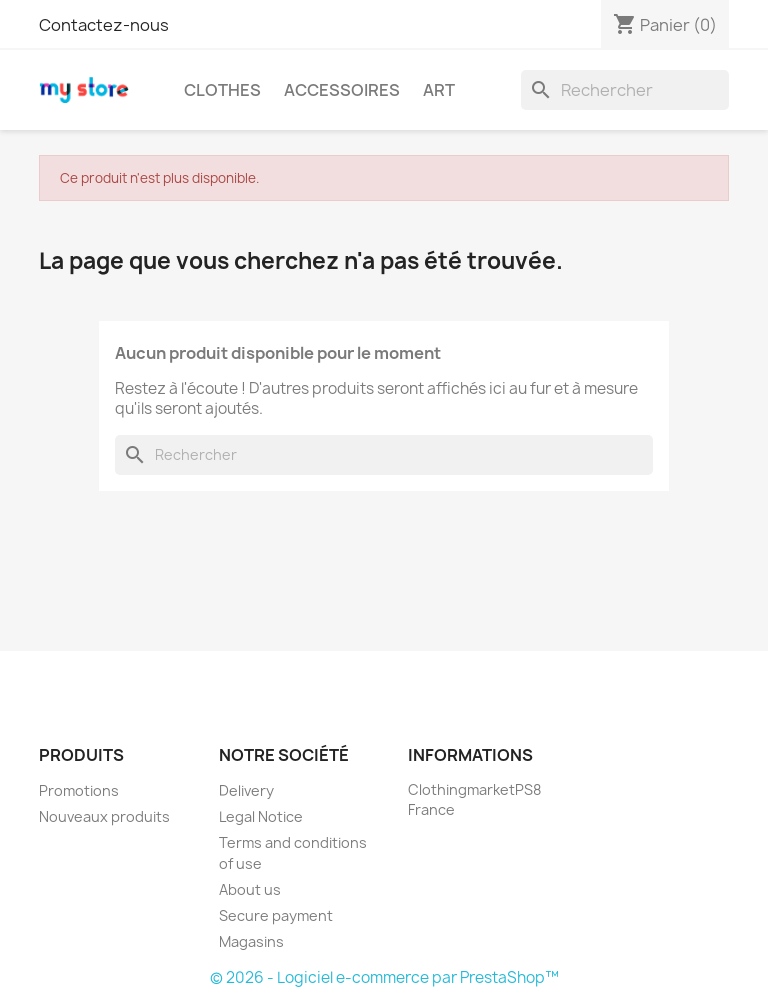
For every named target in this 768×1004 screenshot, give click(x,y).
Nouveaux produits (104, 816)
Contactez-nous (104, 25)
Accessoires (342, 90)
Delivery (246, 790)
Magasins (251, 941)
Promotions (79, 790)
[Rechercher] (625, 90)
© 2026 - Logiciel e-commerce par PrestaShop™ (384, 977)
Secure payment (276, 915)
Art (439, 90)
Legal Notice (261, 816)
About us (250, 889)
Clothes (222, 90)
